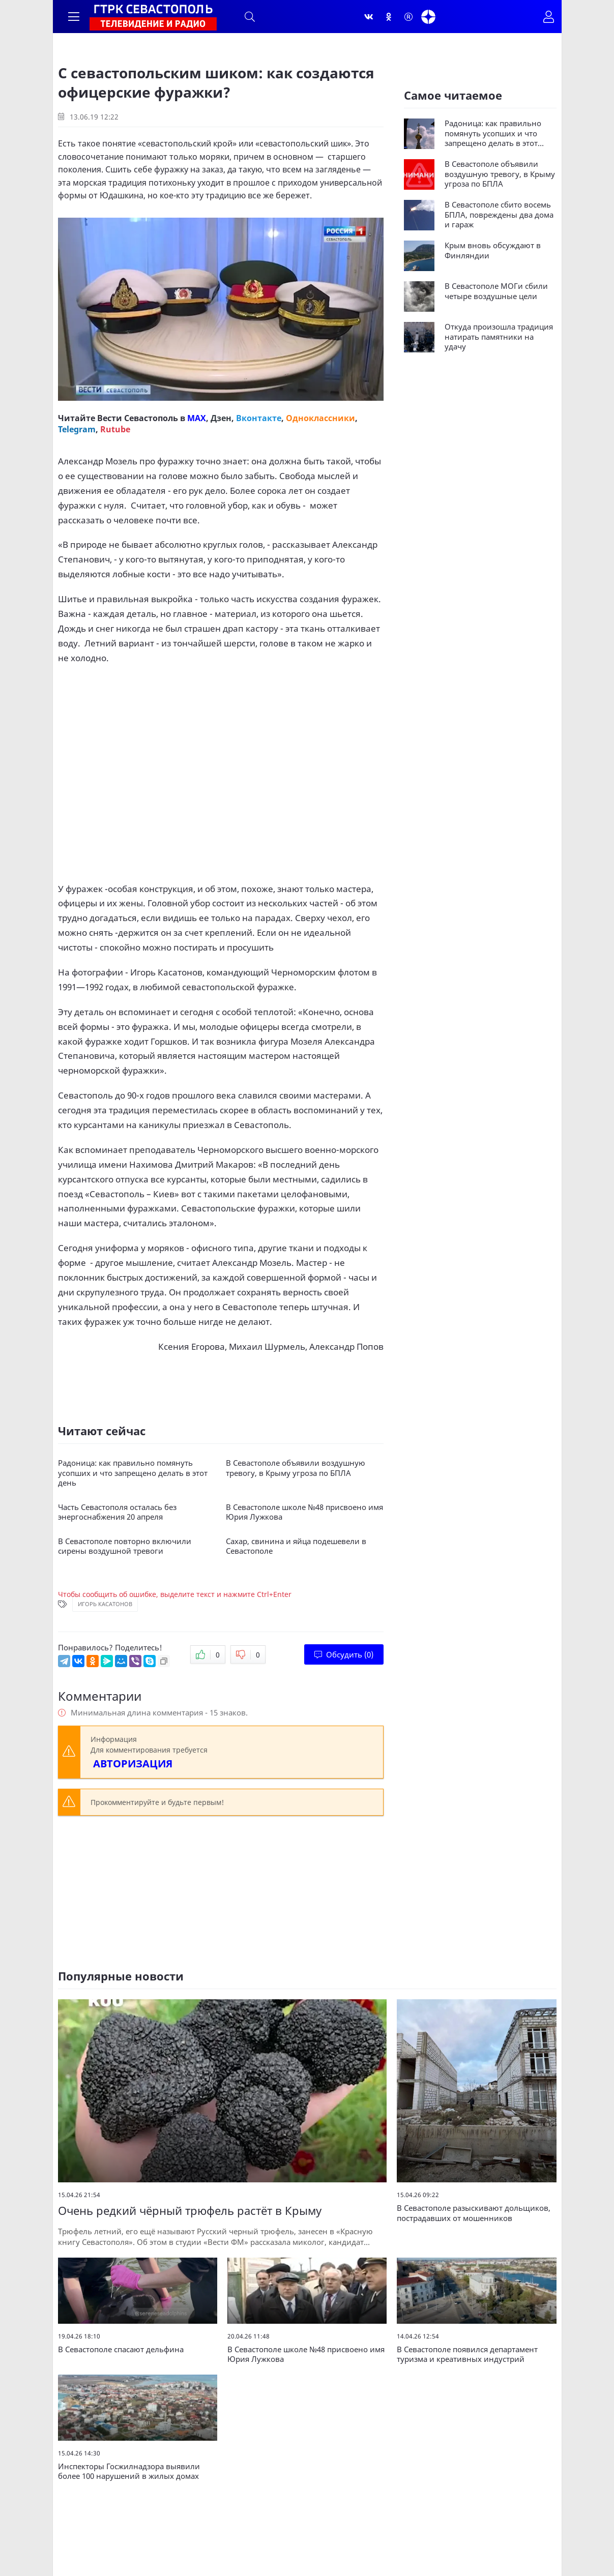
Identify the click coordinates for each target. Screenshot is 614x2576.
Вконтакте (258, 418)
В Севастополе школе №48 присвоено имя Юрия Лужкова (304, 1512)
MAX (196, 418)
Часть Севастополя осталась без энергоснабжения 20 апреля (117, 1512)
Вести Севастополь (137, 418)
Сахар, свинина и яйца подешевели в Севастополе (296, 1546)
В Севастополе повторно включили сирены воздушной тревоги (124, 1546)
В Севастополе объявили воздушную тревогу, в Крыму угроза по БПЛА (295, 1468)
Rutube (115, 429)
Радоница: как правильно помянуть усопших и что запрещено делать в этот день (133, 1473)
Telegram (77, 429)
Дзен (221, 418)
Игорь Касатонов (105, 1604)
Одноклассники (320, 418)
